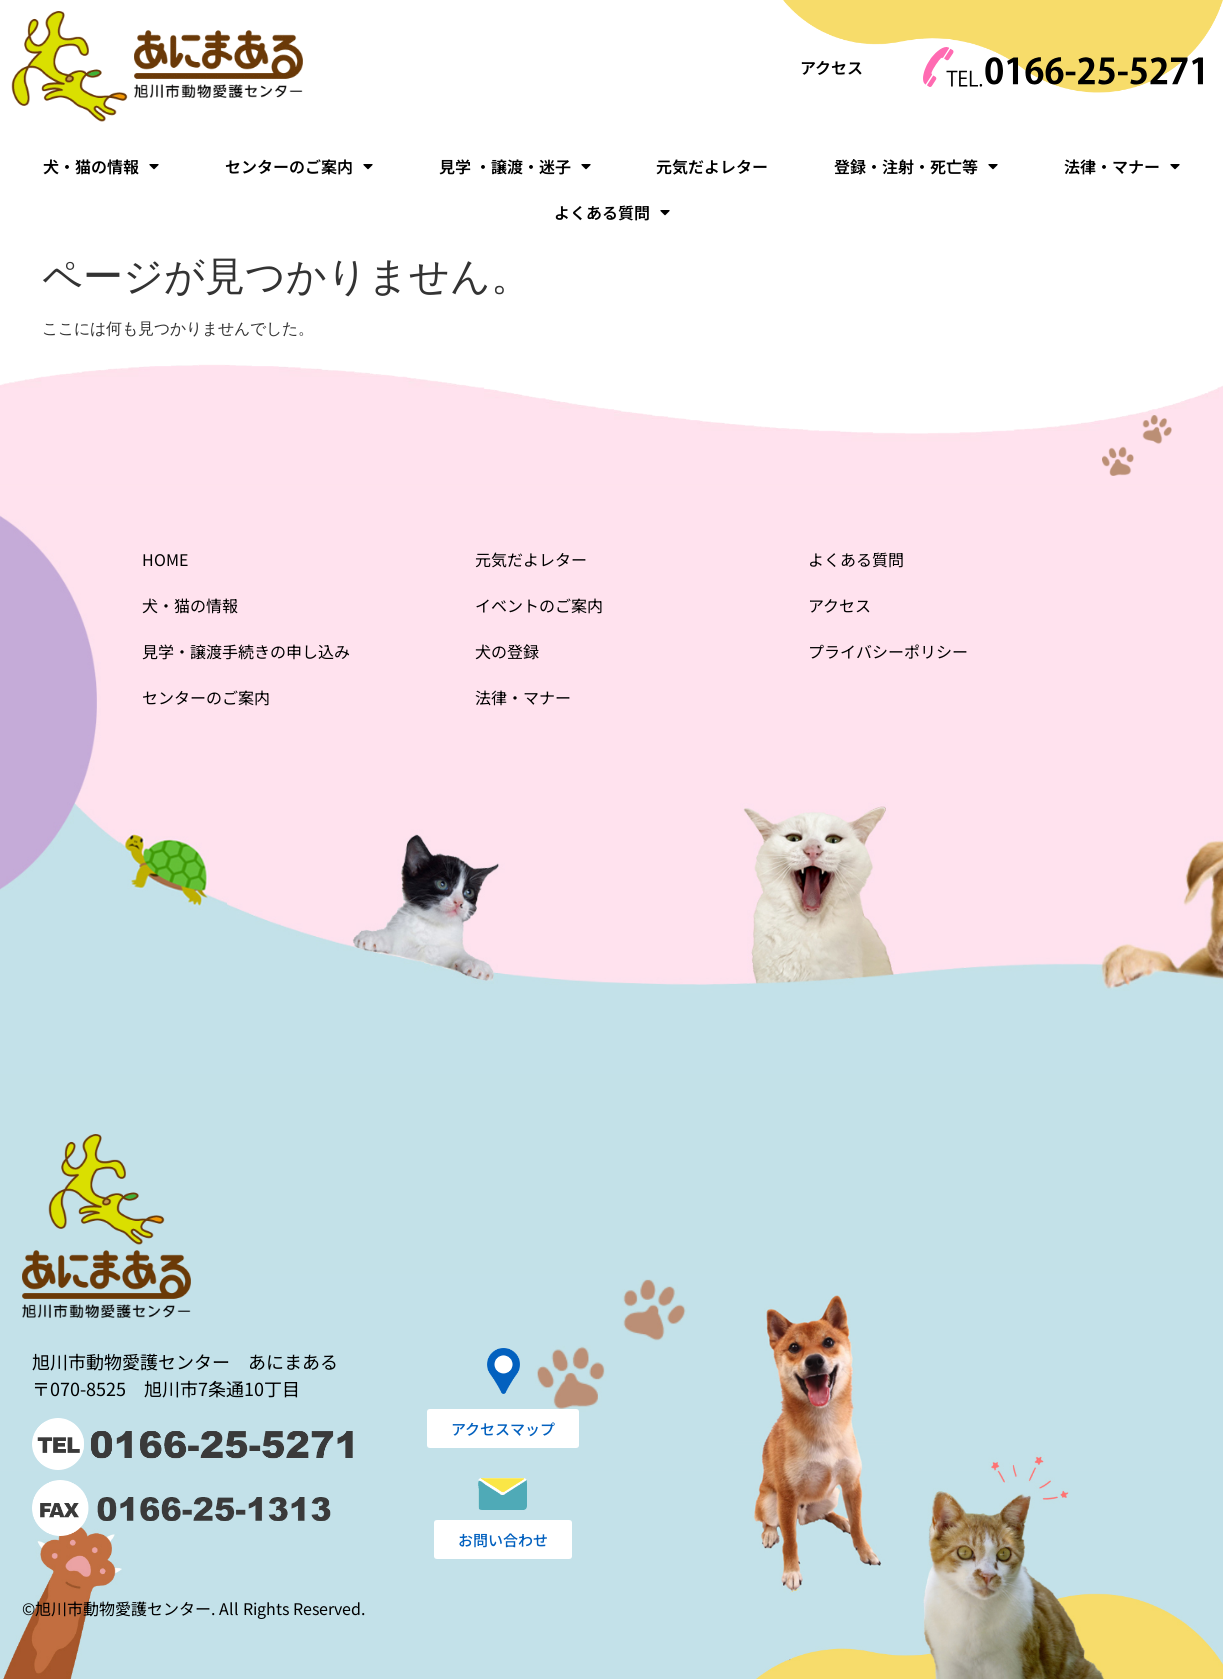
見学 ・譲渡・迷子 (515, 166)
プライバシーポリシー (888, 651)
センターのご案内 (299, 166)
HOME (165, 559)
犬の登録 (507, 651)
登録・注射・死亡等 (916, 166)
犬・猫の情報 (101, 166)
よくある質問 (612, 212)
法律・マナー (1122, 166)
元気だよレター (712, 166)
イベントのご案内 (539, 605)
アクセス (831, 67)
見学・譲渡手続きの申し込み (246, 651)
